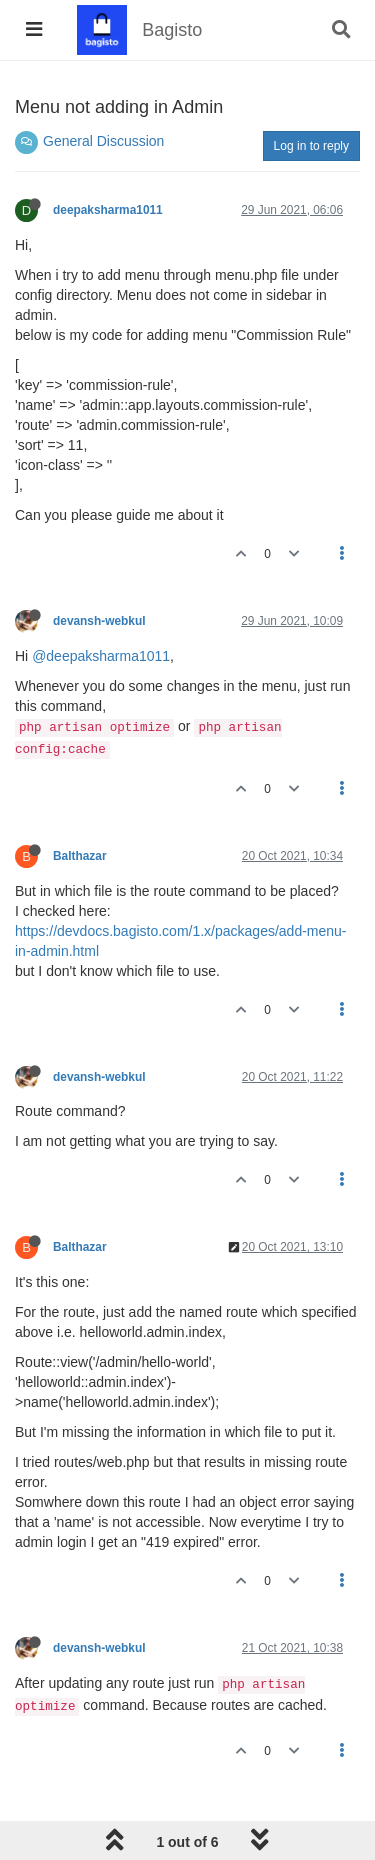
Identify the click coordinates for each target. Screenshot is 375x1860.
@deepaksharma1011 (101, 656)
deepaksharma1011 (108, 210)
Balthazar (80, 856)
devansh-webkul (99, 621)
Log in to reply (311, 146)
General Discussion (103, 141)
